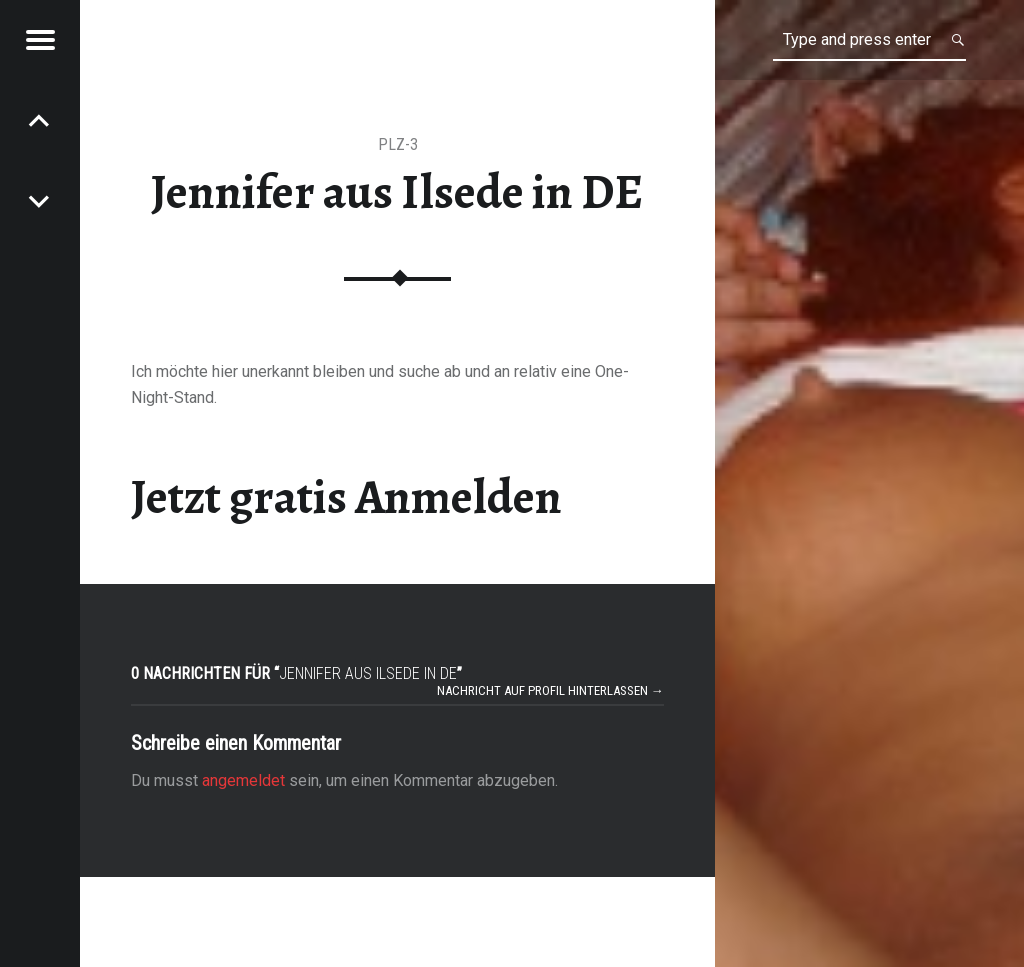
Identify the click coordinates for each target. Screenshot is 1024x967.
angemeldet (243, 780)
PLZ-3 (398, 144)
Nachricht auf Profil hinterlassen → (550, 690)
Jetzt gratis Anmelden (346, 497)
